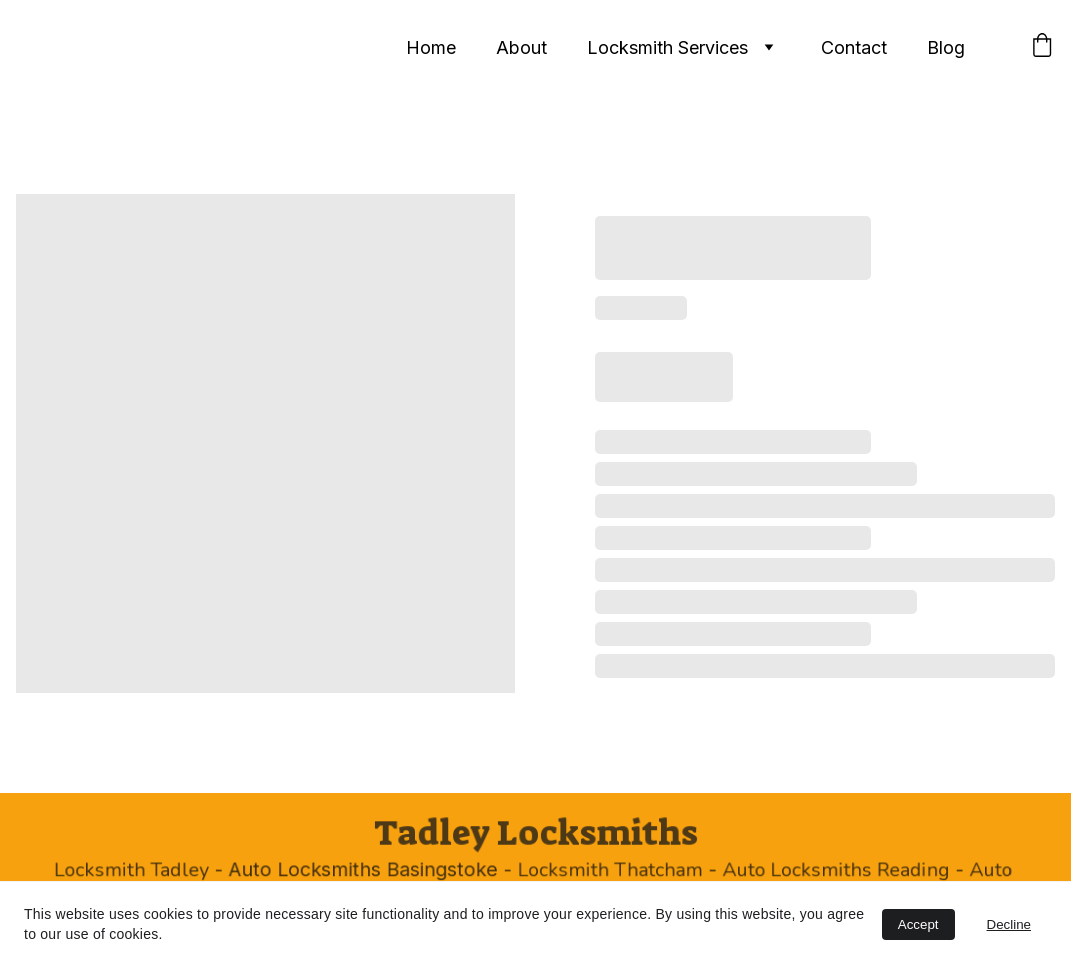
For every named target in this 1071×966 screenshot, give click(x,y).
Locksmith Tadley (141, 871)
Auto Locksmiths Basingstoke (367, 870)
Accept (918, 924)
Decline (1009, 924)
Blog (946, 47)
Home (431, 47)
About (521, 47)
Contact (854, 47)
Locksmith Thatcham (608, 871)
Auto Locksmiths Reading (829, 871)
